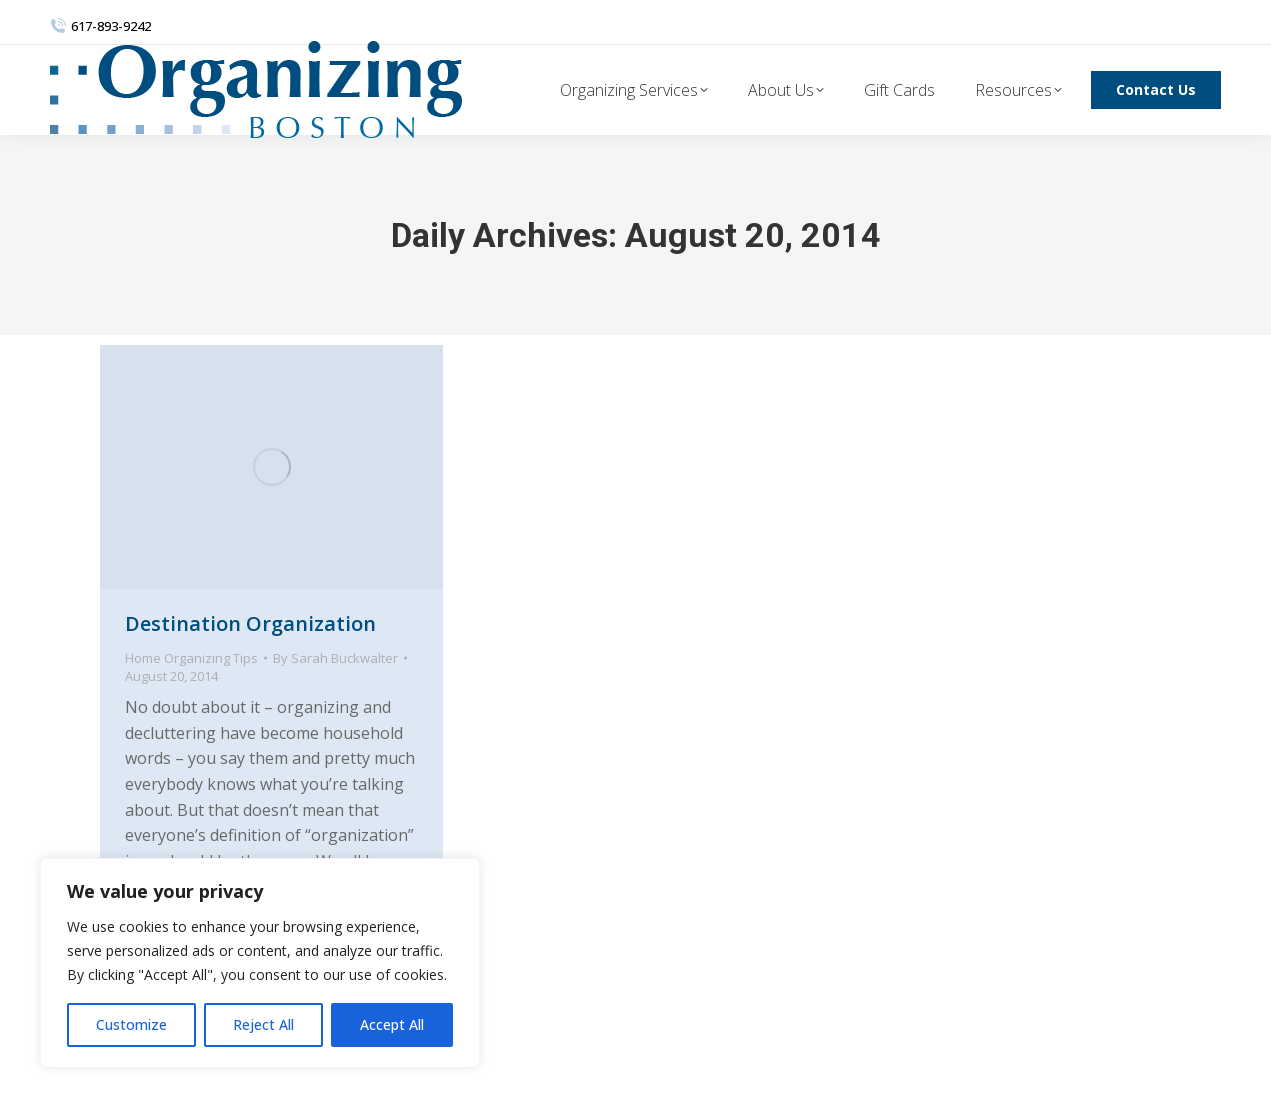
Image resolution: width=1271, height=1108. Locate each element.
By (335, 658)
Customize (131, 1024)
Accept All (392, 1024)
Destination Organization (250, 623)
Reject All (263, 1024)
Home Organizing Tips (191, 658)
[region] (260, 963)
